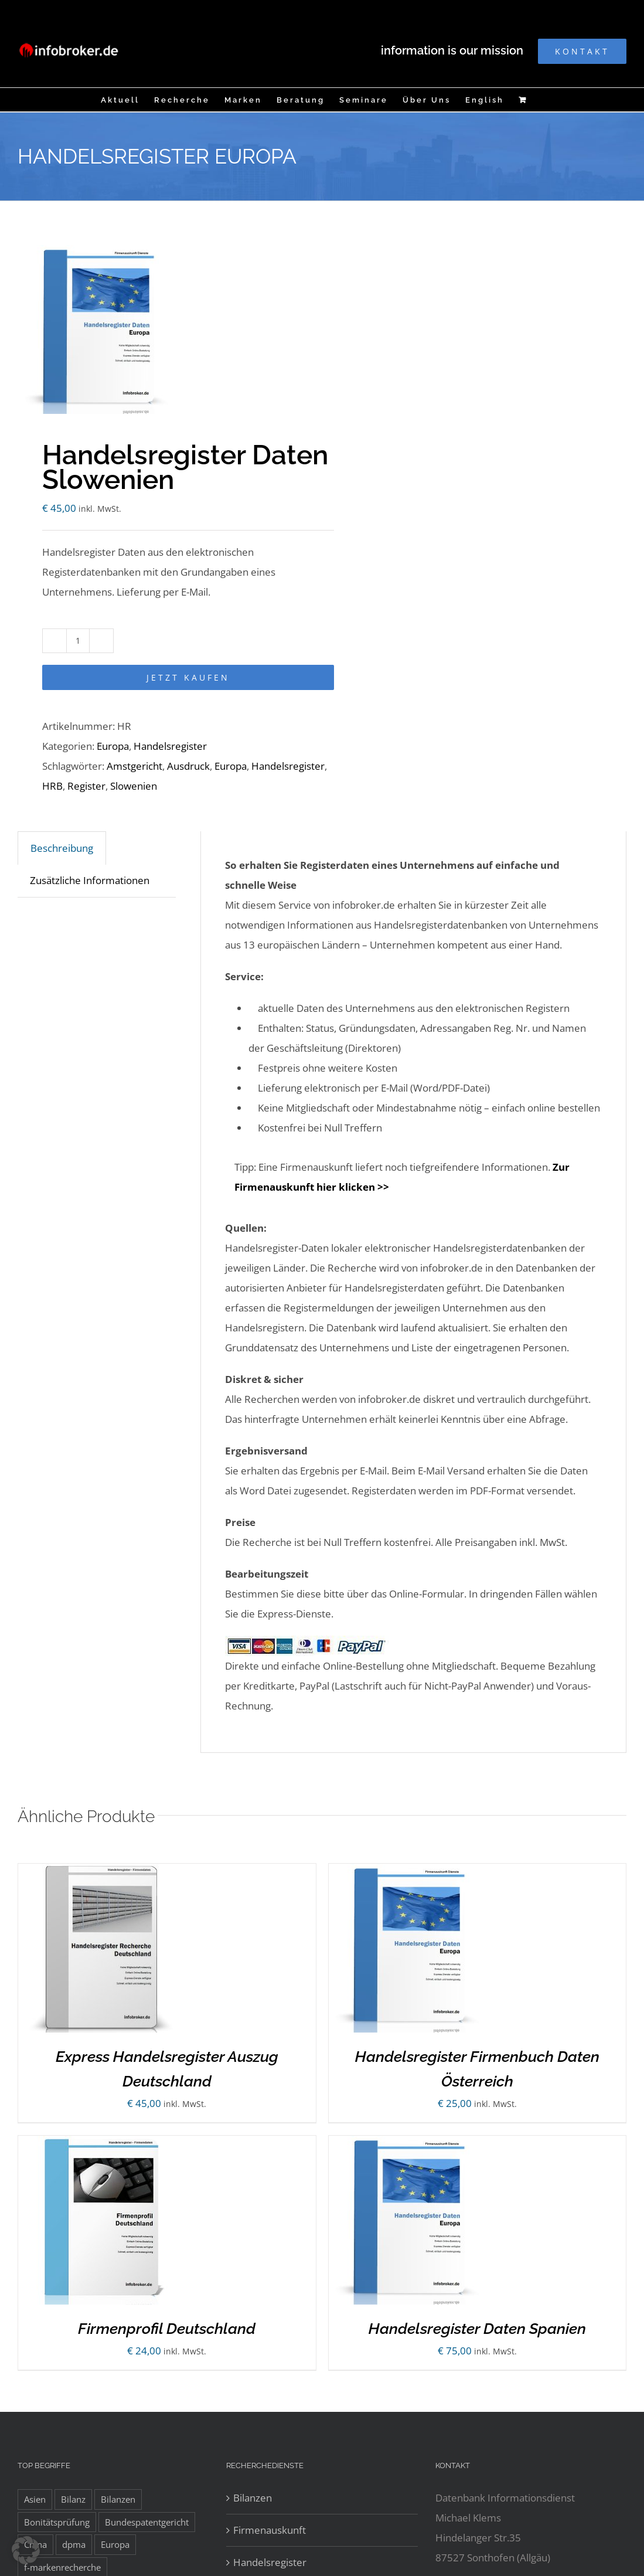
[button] (26, 2550)
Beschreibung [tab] (61, 848)
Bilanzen (252, 2497)
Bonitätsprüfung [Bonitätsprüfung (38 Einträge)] (57, 2522)
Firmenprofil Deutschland (166, 2328)
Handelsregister (170, 746)
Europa (113, 746)
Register (86, 786)
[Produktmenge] (78, 641)
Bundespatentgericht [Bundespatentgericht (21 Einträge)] (147, 2522)
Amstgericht (134, 766)
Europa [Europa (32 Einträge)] (115, 2544)
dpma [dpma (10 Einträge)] (74, 2544)
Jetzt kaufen (188, 677)
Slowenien (133, 786)
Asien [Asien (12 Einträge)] (35, 2499)
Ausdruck (188, 766)
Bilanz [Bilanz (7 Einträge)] (73, 2499)
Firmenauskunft (269, 2530)
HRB (52, 786)
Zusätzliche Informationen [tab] (89, 880)
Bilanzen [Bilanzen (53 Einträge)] (118, 2499)
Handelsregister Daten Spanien (477, 2328)
